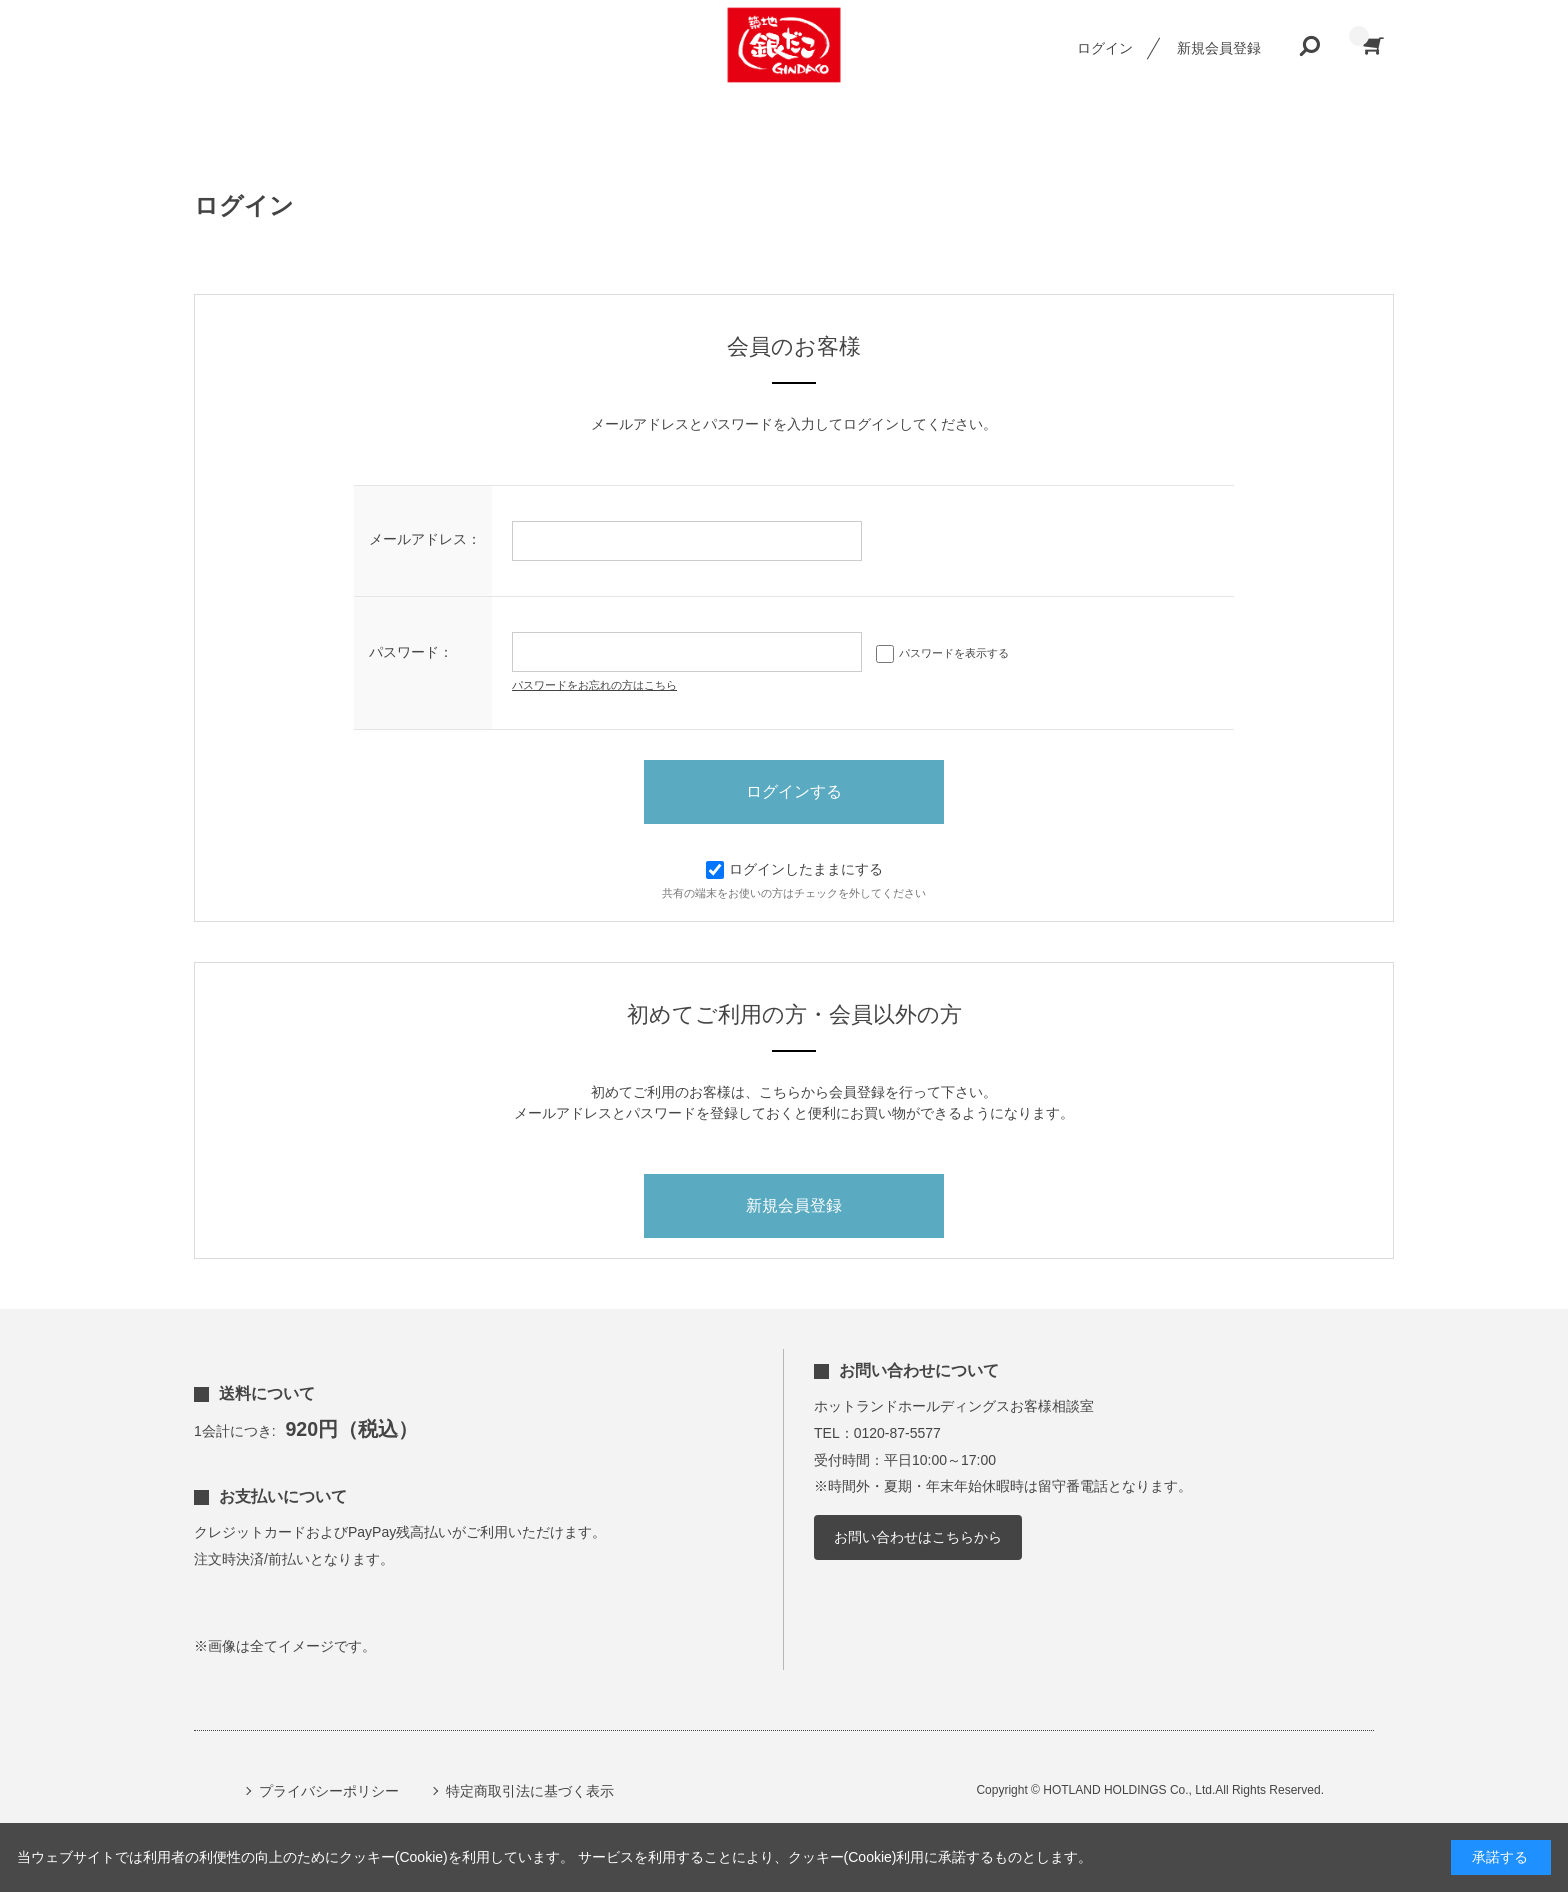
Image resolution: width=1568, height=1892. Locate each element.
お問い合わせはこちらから (918, 1537)
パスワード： (411, 652)
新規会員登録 (1219, 48)
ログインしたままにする (794, 869)
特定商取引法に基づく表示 (530, 1791)
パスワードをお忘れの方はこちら (594, 685)
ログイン (1105, 48)
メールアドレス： (425, 539)
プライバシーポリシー (329, 1791)
